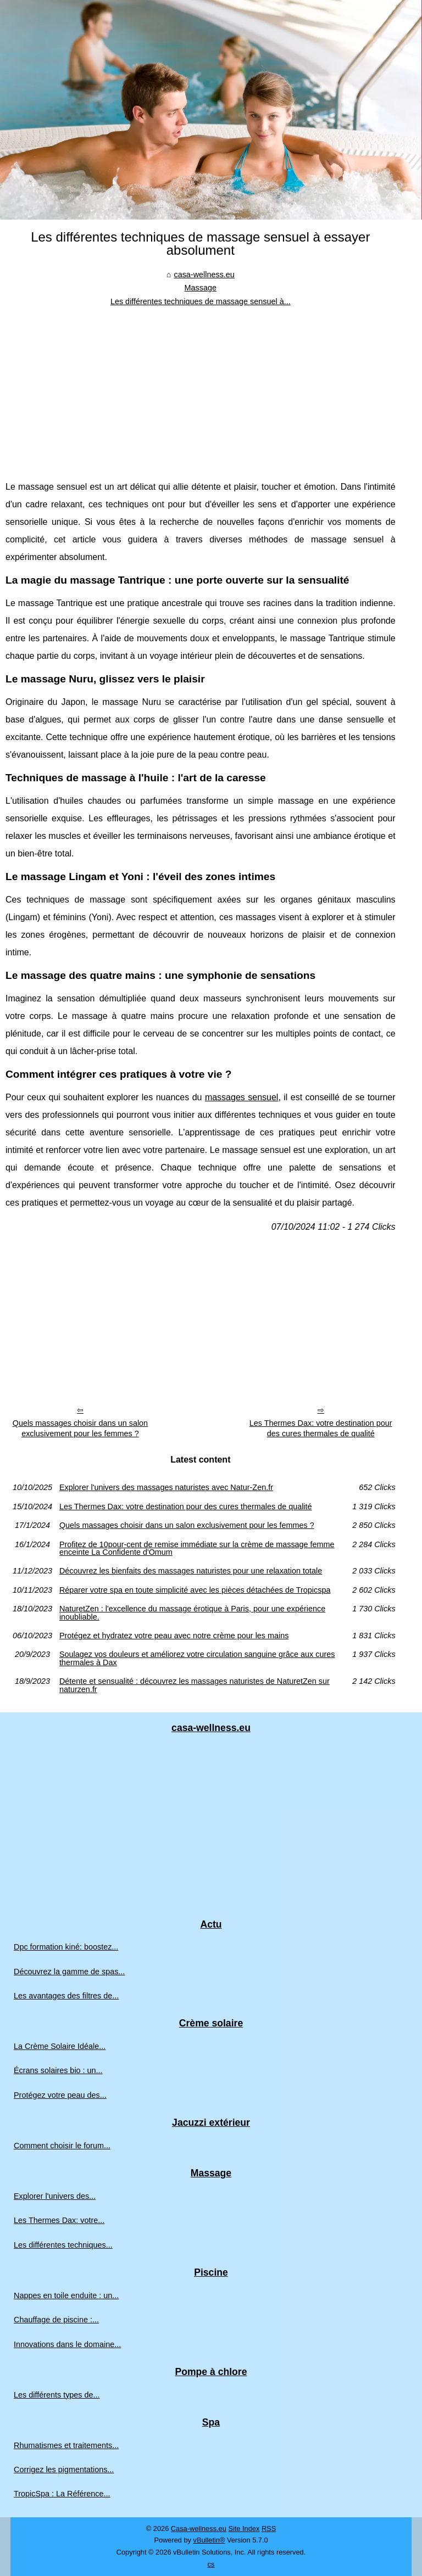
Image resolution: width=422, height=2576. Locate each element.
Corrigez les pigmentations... (64, 2469)
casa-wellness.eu (204, 274)
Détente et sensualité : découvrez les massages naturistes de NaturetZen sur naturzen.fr (194, 1685)
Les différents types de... (57, 2394)
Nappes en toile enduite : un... (66, 2295)
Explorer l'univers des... (55, 2196)
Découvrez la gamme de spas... (69, 1971)
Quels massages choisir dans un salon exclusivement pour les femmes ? (80, 1428)
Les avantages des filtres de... (66, 1995)
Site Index (243, 2528)
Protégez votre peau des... (60, 2095)
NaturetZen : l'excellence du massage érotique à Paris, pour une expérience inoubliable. (192, 1613)
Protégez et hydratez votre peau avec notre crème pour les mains (174, 1635)
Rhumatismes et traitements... (66, 2445)
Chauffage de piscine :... (56, 2319)
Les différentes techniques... (63, 2245)
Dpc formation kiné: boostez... (66, 1946)
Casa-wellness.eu (198, 2528)
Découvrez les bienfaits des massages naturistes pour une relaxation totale (190, 1571)
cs (211, 2564)
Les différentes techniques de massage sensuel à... (200, 301)
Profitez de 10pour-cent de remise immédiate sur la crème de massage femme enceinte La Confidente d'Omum (197, 1548)
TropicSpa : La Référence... (62, 2493)
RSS (269, 2528)
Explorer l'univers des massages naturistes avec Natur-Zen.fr (166, 1487)
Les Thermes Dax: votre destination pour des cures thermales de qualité (320, 1428)
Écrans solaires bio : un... (58, 2070)
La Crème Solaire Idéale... (60, 2046)
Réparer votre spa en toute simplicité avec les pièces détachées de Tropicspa (195, 1590)
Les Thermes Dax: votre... (59, 2220)
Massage (200, 287)
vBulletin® (209, 2540)
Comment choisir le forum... (62, 2145)
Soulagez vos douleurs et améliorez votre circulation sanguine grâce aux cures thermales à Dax (197, 1658)
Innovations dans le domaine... (67, 2344)
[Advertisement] (200, 390)
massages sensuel (242, 1097)
